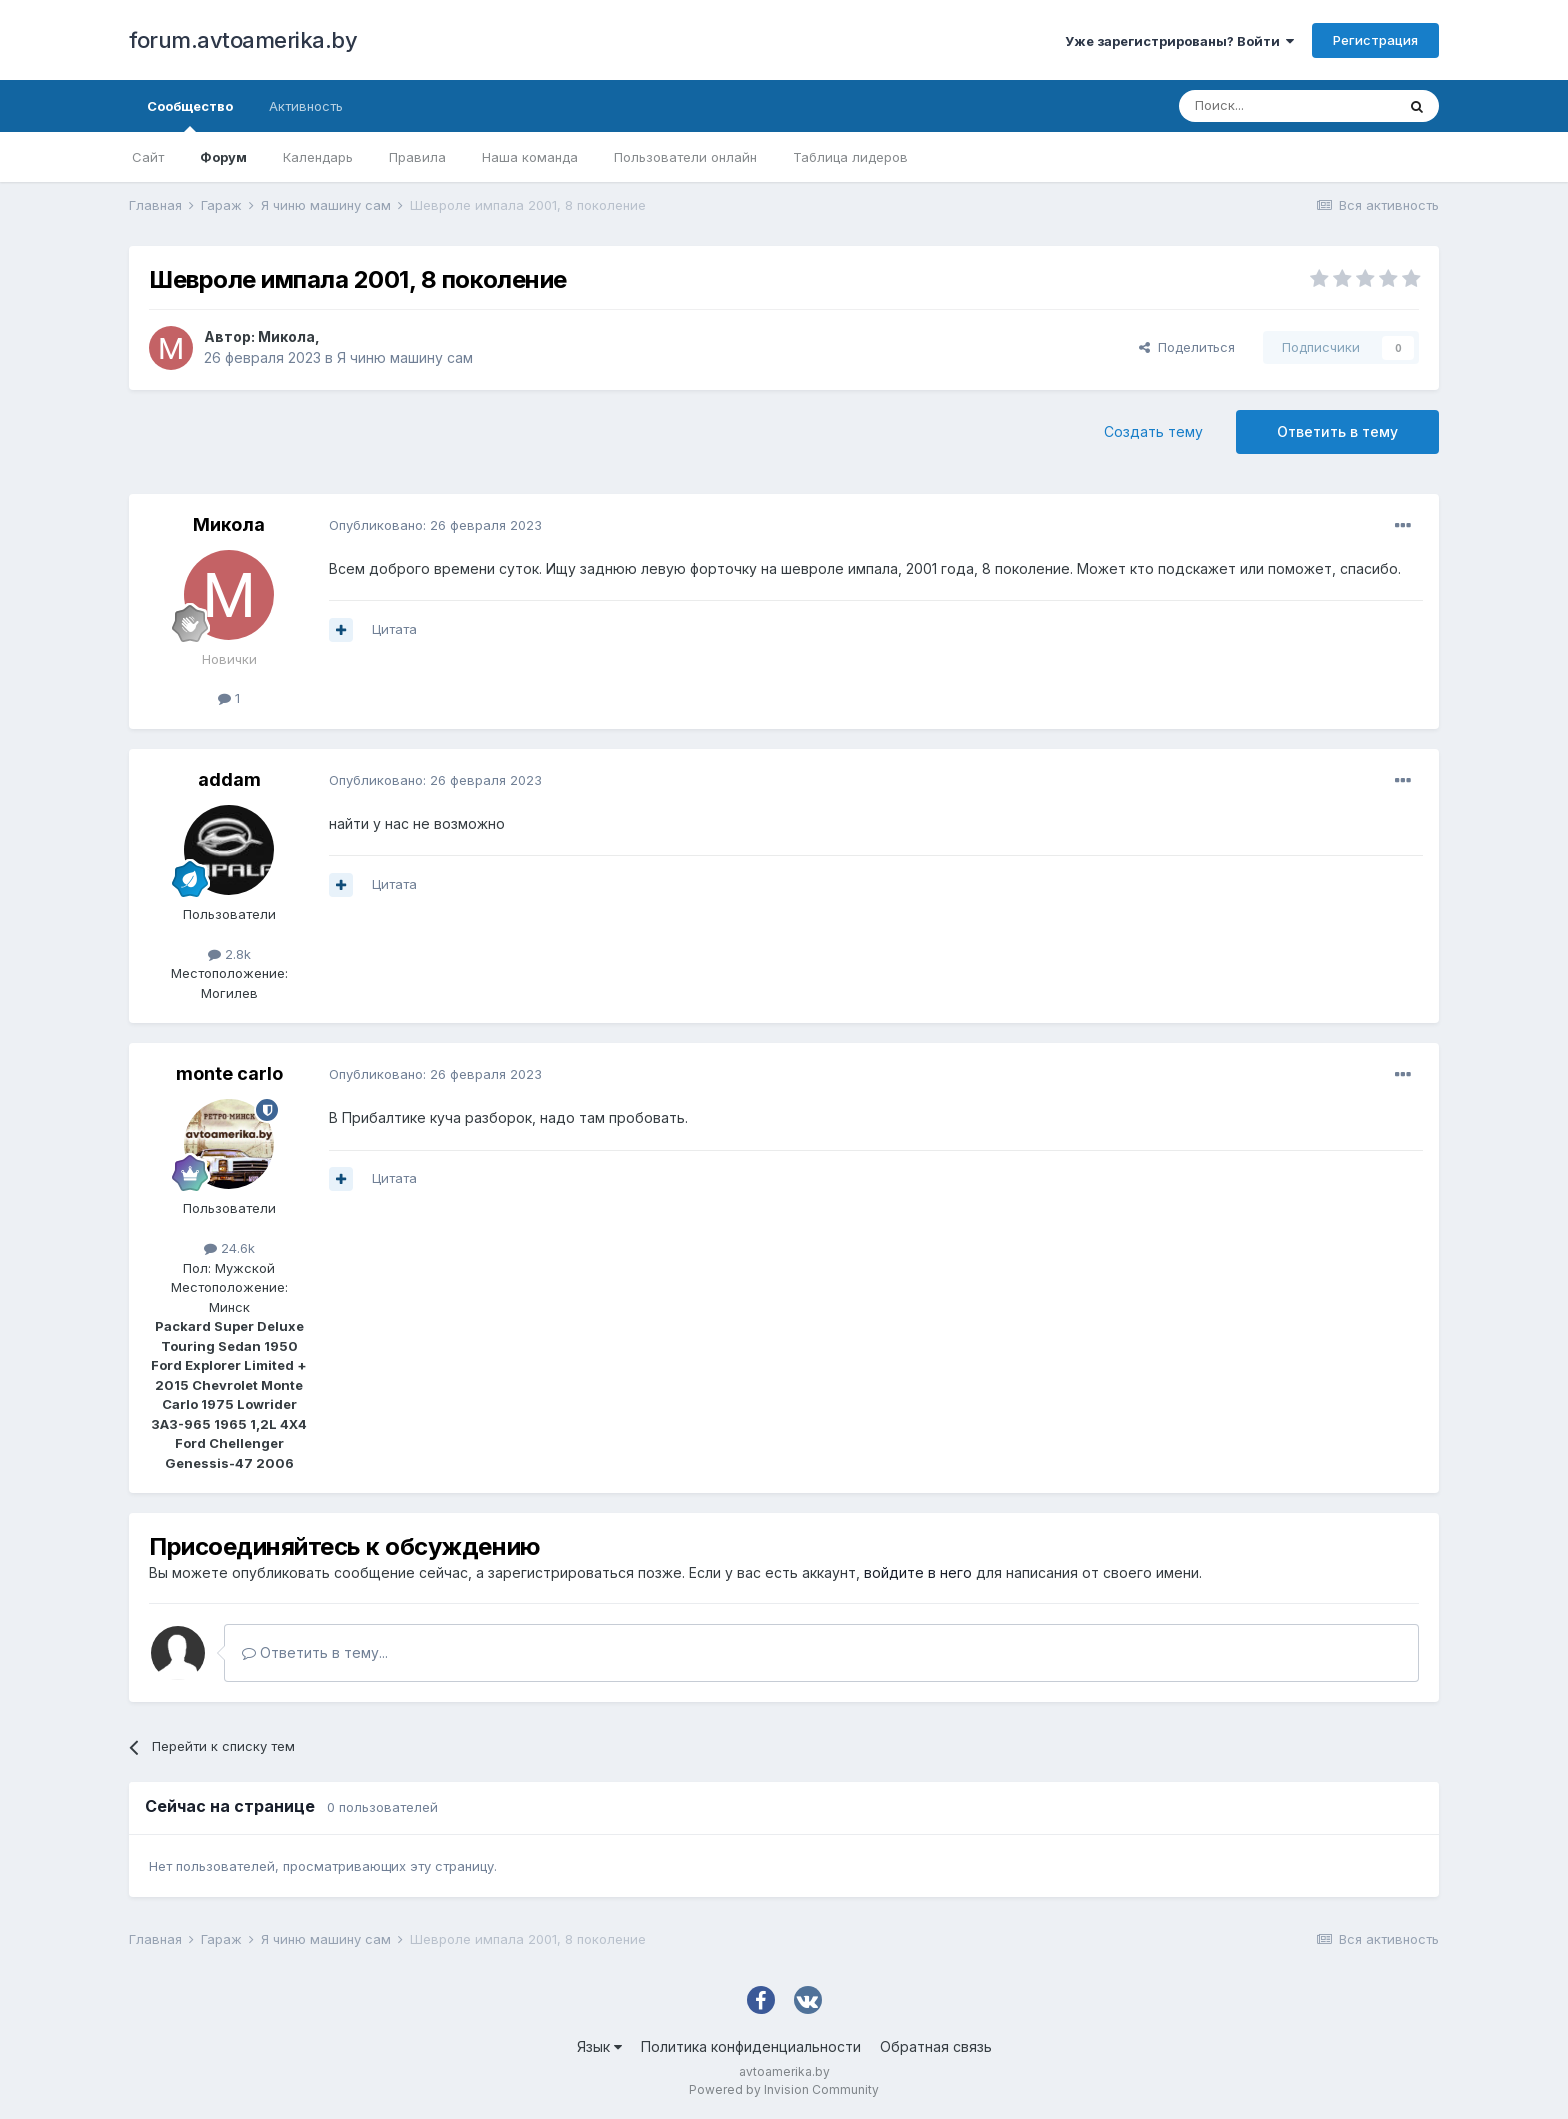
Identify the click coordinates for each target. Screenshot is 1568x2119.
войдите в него (918, 1572)
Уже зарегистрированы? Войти (1179, 41)
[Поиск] (1287, 106)
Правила (417, 157)
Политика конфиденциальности (751, 2046)
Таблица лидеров (850, 157)
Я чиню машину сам (405, 357)
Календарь (318, 157)
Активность (306, 106)
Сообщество (190, 115)
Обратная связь (936, 2046)
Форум (223, 157)
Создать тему (1153, 431)
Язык (599, 2046)
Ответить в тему (1337, 431)
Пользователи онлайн (685, 157)
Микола (286, 336)
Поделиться (1187, 347)
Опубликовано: (435, 525)
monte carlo (229, 1073)
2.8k (229, 954)
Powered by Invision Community (784, 2089)
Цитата (394, 629)
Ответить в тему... (315, 1652)
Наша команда (530, 157)
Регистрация (1375, 40)
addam (229, 779)
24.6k (229, 1248)
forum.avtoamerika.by (243, 40)
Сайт (148, 157)
